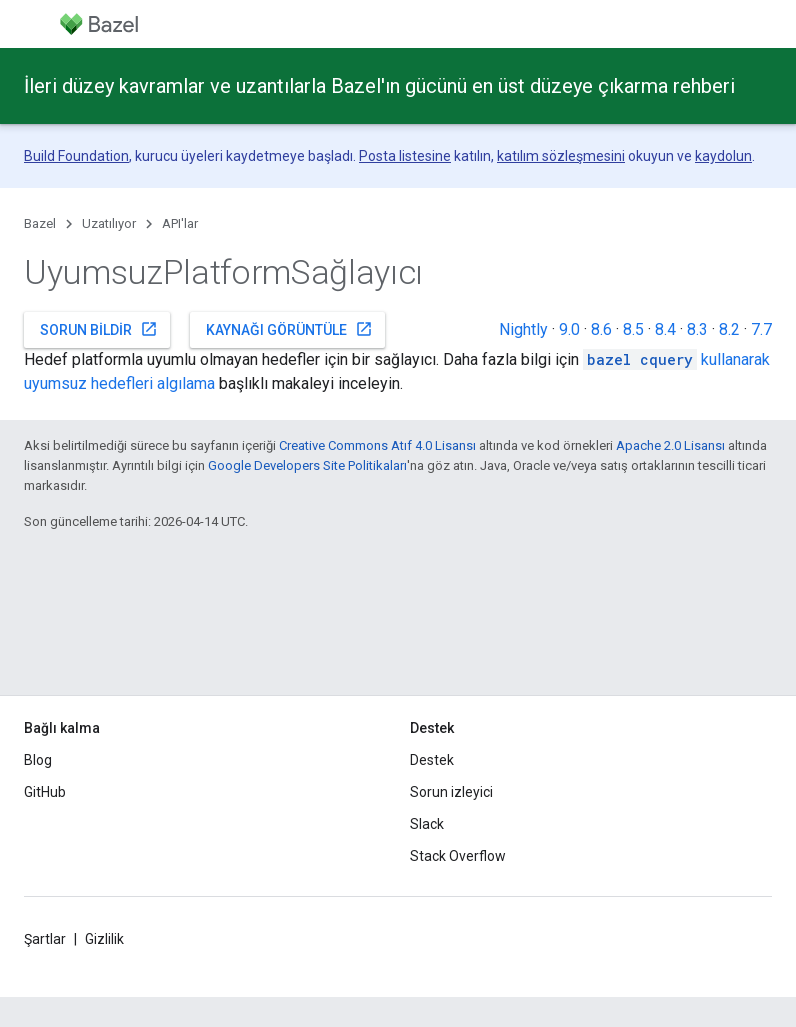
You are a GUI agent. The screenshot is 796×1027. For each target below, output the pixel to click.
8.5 (633, 329)
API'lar (180, 223)
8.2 (729, 329)
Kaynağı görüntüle (289, 329)
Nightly (523, 329)
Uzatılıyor (109, 223)
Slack (427, 824)
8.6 (601, 329)
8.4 (665, 329)
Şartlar (45, 939)
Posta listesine (405, 156)
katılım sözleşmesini (561, 156)
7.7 (761, 329)
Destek (432, 760)
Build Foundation (76, 156)
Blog (38, 760)
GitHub (45, 792)
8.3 (697, 329)
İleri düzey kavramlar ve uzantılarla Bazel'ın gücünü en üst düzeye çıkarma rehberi (379, 86)
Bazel (40, 223)
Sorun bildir (99, 329)
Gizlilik (104, 939)
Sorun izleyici (451, 792)
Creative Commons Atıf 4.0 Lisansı (377, 445)
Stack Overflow (458, 856)
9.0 (569, 329)
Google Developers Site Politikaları (307, 465)
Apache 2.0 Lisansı (670, 445)
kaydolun (723, 156)
